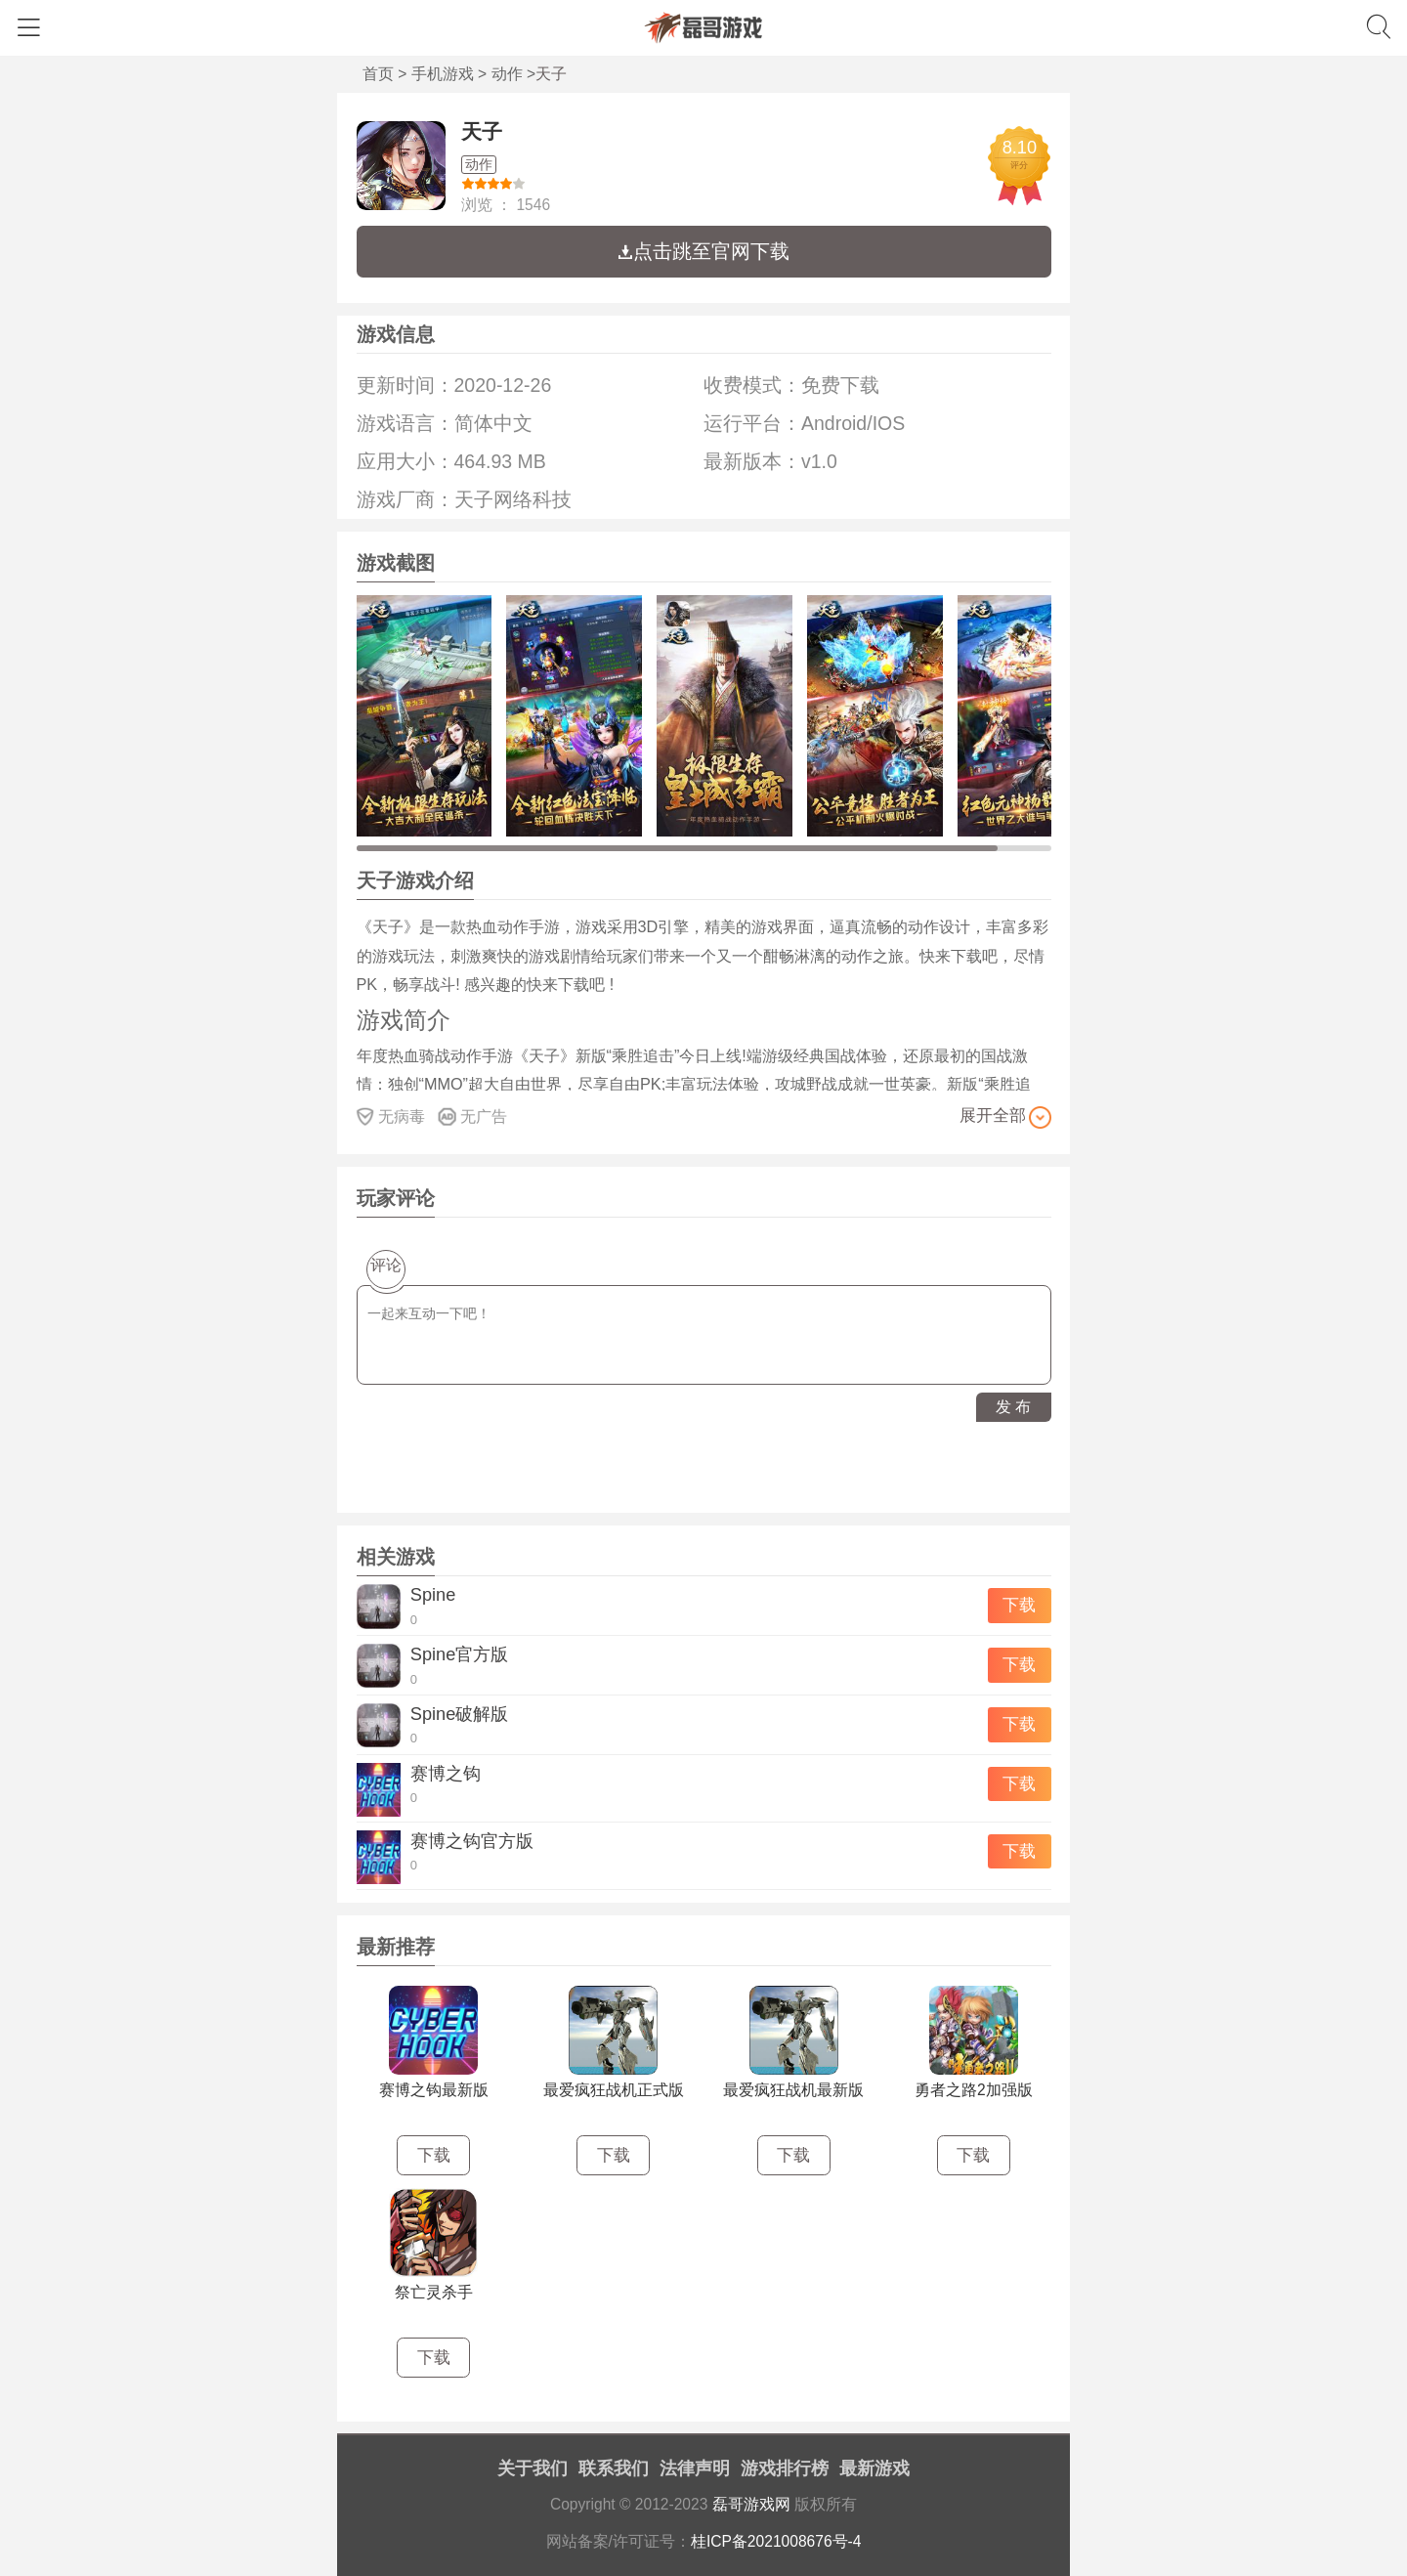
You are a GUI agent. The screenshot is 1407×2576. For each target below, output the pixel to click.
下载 (1019, 1605)
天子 (481, 131)
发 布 (1013, 1406)
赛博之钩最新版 (434, 2090)
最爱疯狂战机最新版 (793, 2090)
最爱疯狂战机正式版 (613, 2090)
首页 (378, 73)
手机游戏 (442, 73)
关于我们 (532, 2468)
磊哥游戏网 (751, 2504)
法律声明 (695, 2468)
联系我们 (613, 2468)
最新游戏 (874, 2468)
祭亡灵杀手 (434, 2292)
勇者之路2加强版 (974, 2090)
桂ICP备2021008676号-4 (776, 2541)
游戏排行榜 (785, 2468)
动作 (507, 73)
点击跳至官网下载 (703, 251)
